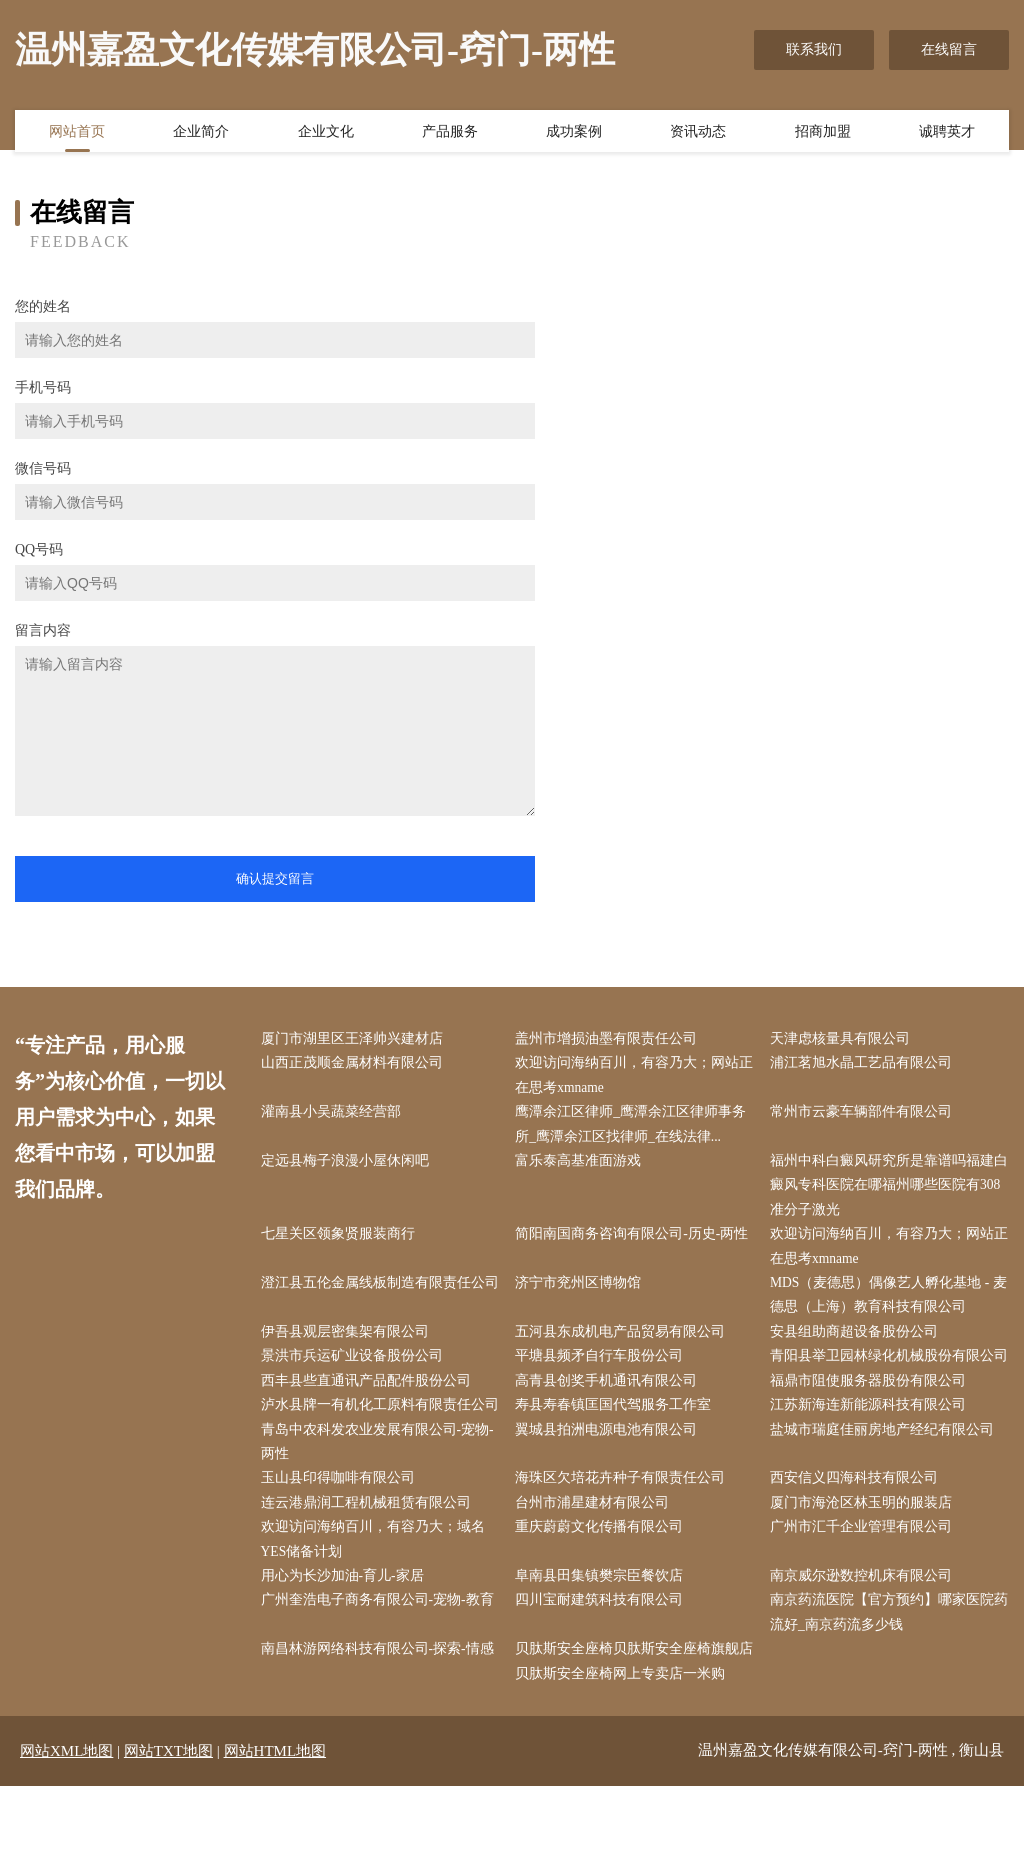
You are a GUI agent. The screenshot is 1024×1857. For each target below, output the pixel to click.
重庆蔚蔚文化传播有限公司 (604, 1593)
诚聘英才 (947, 133)
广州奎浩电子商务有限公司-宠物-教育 (381, 1669)
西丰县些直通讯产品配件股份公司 (370, 1417)
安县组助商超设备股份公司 (858, 1341)
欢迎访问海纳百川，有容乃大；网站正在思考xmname (632, 1077)
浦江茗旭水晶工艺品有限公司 (865, 1064)
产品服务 (450, 133)
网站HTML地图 (275, 1822)
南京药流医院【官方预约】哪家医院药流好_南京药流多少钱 (886, 1682)
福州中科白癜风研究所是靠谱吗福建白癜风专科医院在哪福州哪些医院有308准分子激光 (886, 1190)
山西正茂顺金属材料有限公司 (356, 1064)
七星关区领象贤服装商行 (342, 1241)
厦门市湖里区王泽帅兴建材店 (356, 1039)
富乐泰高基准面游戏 (583, 1165)
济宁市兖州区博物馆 (583, 1291)
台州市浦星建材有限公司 (597, 1568)
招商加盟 (823, 133)
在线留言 (949, 49)
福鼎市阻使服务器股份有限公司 (872, 1417)
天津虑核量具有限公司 (844, 1039)
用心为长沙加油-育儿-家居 (346, 1644)
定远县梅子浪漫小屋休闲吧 (349, 1165)
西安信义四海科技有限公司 (858, 1543)
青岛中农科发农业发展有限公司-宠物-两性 (381, 1505)
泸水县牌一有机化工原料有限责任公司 (377, 1455)
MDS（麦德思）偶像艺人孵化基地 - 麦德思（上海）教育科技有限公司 (884, 1304)
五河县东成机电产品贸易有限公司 (625, 1341)
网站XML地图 (66, 1822)
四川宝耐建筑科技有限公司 (604, 1669)
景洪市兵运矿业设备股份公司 (356, 1366)
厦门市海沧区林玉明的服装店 (865, 1568)
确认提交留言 (275, 878)
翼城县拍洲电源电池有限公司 (611, 1492)
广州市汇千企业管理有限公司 (865, 1593)
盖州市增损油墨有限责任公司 (611, 1039)
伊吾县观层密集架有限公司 (349, 1341)
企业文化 (326, 133)
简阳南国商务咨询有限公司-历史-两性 (636, 1241)
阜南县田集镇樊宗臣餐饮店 (604, 1644)
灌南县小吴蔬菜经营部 (335, 1115)
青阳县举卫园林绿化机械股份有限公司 (886, 1379)
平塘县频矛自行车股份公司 (604, 1366)
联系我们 (814, 49)
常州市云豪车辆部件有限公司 (865, 1115)
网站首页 (77, 133)
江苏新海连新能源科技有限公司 (872, 1442)
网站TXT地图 (168, 1822)
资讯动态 (698, 133)
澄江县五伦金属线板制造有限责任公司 (377, 1304)
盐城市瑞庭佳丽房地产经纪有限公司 (886, 1492)
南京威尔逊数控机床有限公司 (865, 1644)
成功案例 (574, 133)
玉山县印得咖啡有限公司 (342, 1543)
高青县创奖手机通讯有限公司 (611, 1417)
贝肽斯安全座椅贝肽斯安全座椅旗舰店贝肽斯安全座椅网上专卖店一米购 (632, 1732)
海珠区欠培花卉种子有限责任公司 (625, 1543)
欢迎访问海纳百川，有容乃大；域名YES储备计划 (377, 1606)
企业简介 (201, 133)
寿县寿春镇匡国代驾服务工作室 (618, 1442)
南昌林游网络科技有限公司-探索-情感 (381, 1719)
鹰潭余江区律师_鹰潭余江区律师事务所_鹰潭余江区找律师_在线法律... (635, 1128)
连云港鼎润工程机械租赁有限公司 (370, 1568)
